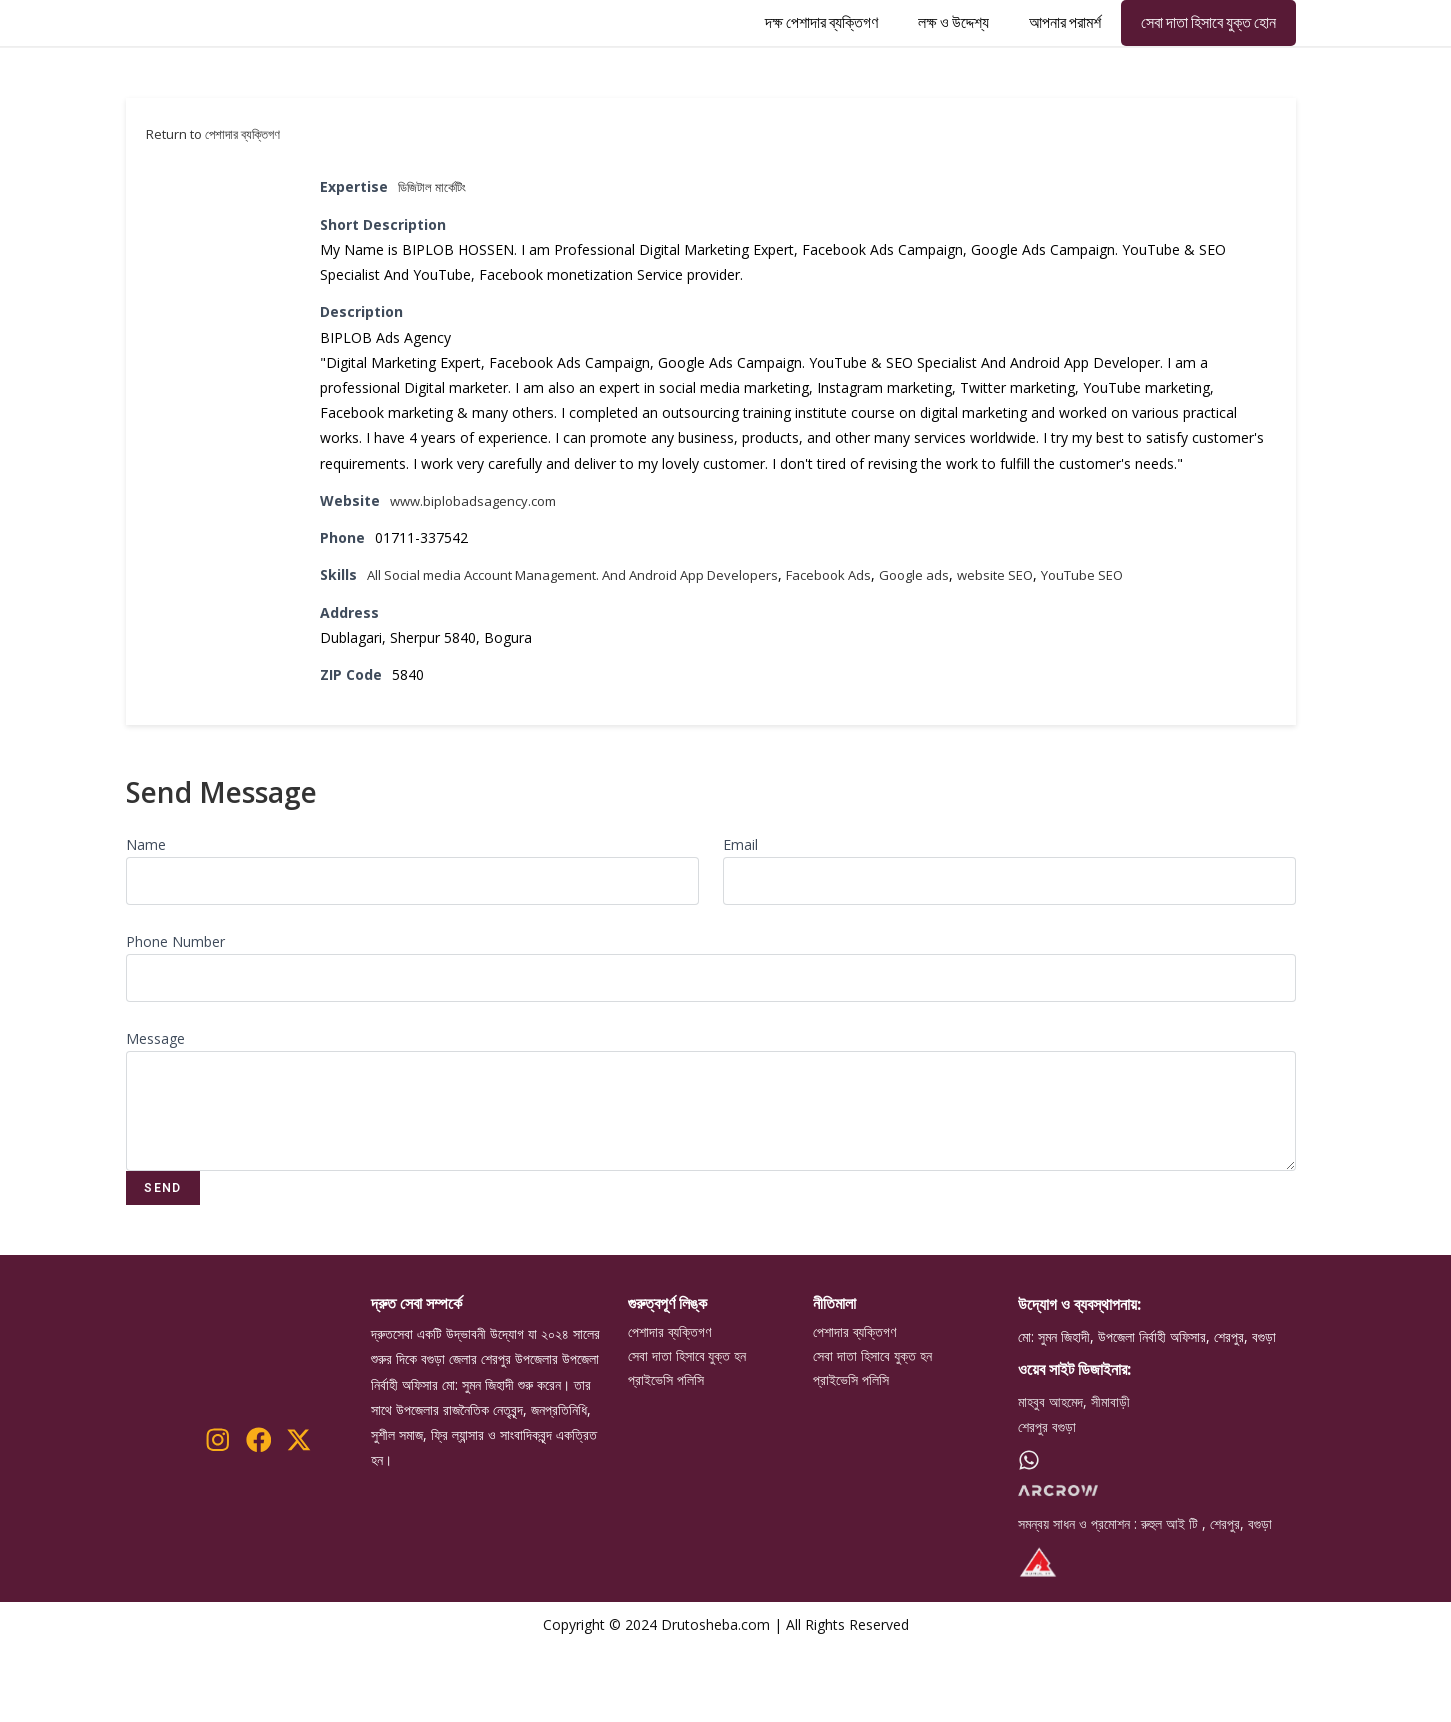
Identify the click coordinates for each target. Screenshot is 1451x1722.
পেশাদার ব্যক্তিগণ (669, 1408)
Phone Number (175, 1016)
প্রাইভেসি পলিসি (666, 1460)
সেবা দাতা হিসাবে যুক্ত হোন (1208, 60)
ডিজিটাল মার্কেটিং (436, 262)
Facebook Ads (863, 650)
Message (155, 1113)
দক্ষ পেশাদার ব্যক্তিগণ (821, 60)
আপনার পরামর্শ (1065, 60)
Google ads (954, 650)
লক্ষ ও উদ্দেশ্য (953, 60)
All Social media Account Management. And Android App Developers (588, 650)
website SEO (1039, 650)
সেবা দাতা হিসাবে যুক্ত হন (687, 1434)
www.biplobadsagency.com (478, 575)
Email (740, 919)
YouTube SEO (1132, 650)
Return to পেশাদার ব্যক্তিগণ (213, 210)
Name (146, 919)
